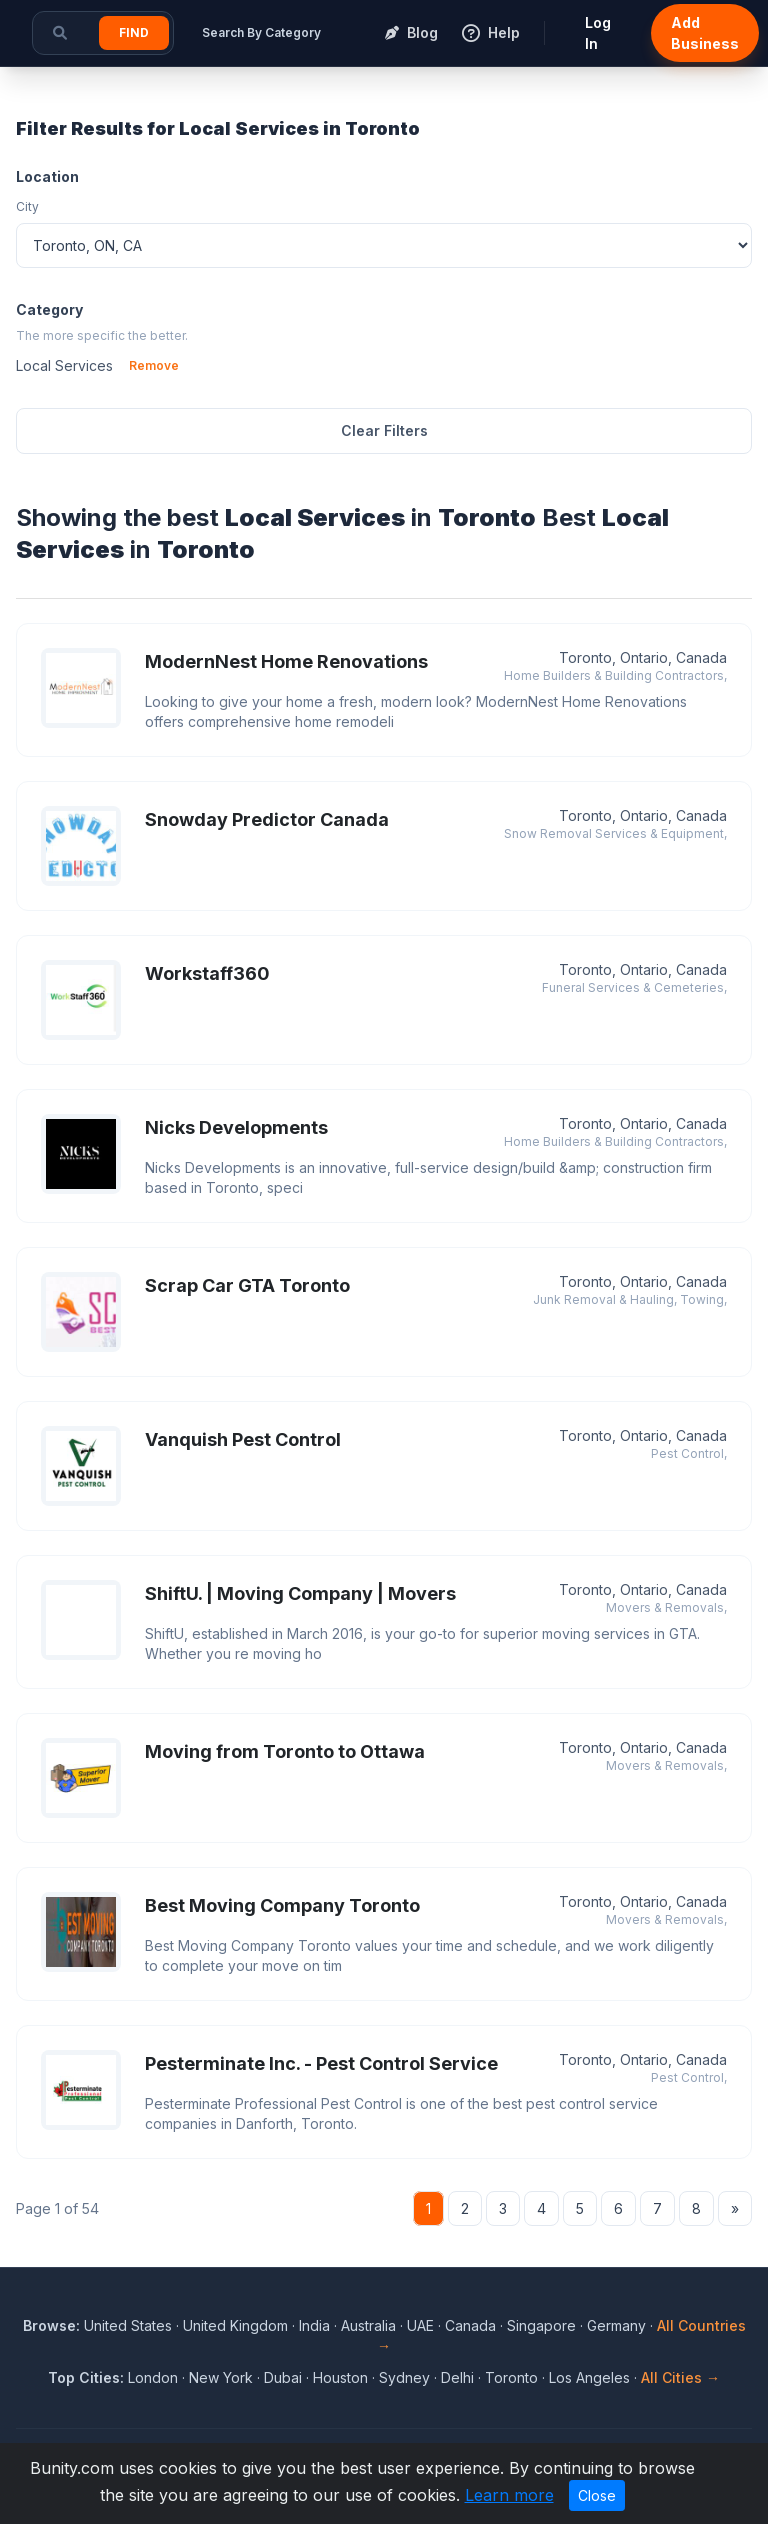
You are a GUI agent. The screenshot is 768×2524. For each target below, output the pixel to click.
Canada (470, 2325)
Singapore (541, 2325)
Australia (368, 2325)
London (153, 2377)
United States (128, 2325)
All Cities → (680, 2377)
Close (597, 2495)
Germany (616, 2325)
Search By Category (261, 32)
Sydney (404, 2377)
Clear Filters (384, 430)
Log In (598, 33)
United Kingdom (235, 2325)
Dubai (283, 2377)
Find (134, 32)
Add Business (705, 33)
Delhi (457, 2377)
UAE (420, 2325)
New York (221, 2377)
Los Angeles (589, 2377)
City (27, 206)
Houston (340, 2377)
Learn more (509, 2495)
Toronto (511, 2377)
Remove (154, 365)
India (314, 2325)
